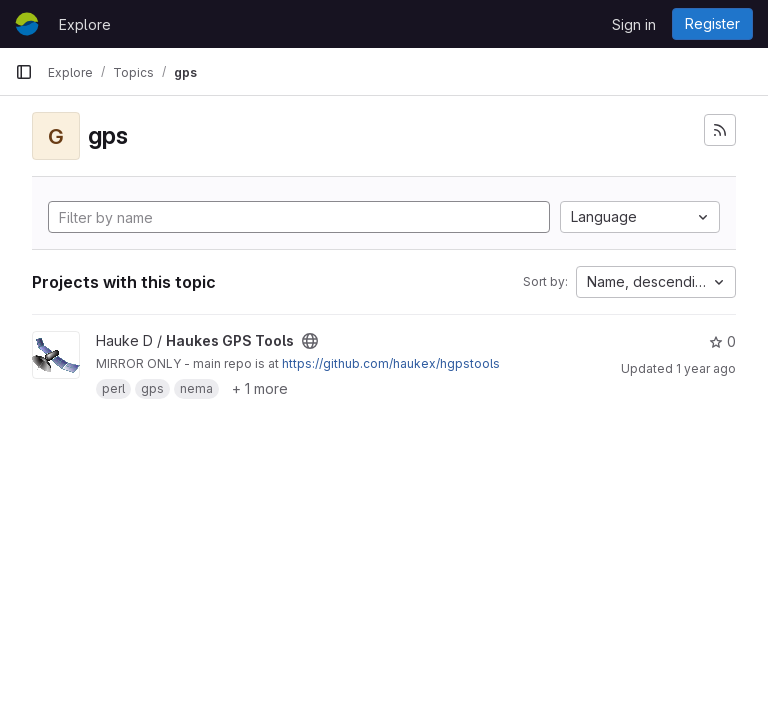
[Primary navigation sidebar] (24, 72)
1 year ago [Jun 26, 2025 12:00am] (706, 368)
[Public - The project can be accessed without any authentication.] (310, 341)
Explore (85, 24)
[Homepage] (27, 24)
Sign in (634, 24)
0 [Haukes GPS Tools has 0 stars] (722, 341)
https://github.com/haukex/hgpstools (391, 363)
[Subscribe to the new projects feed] (720, 130)
